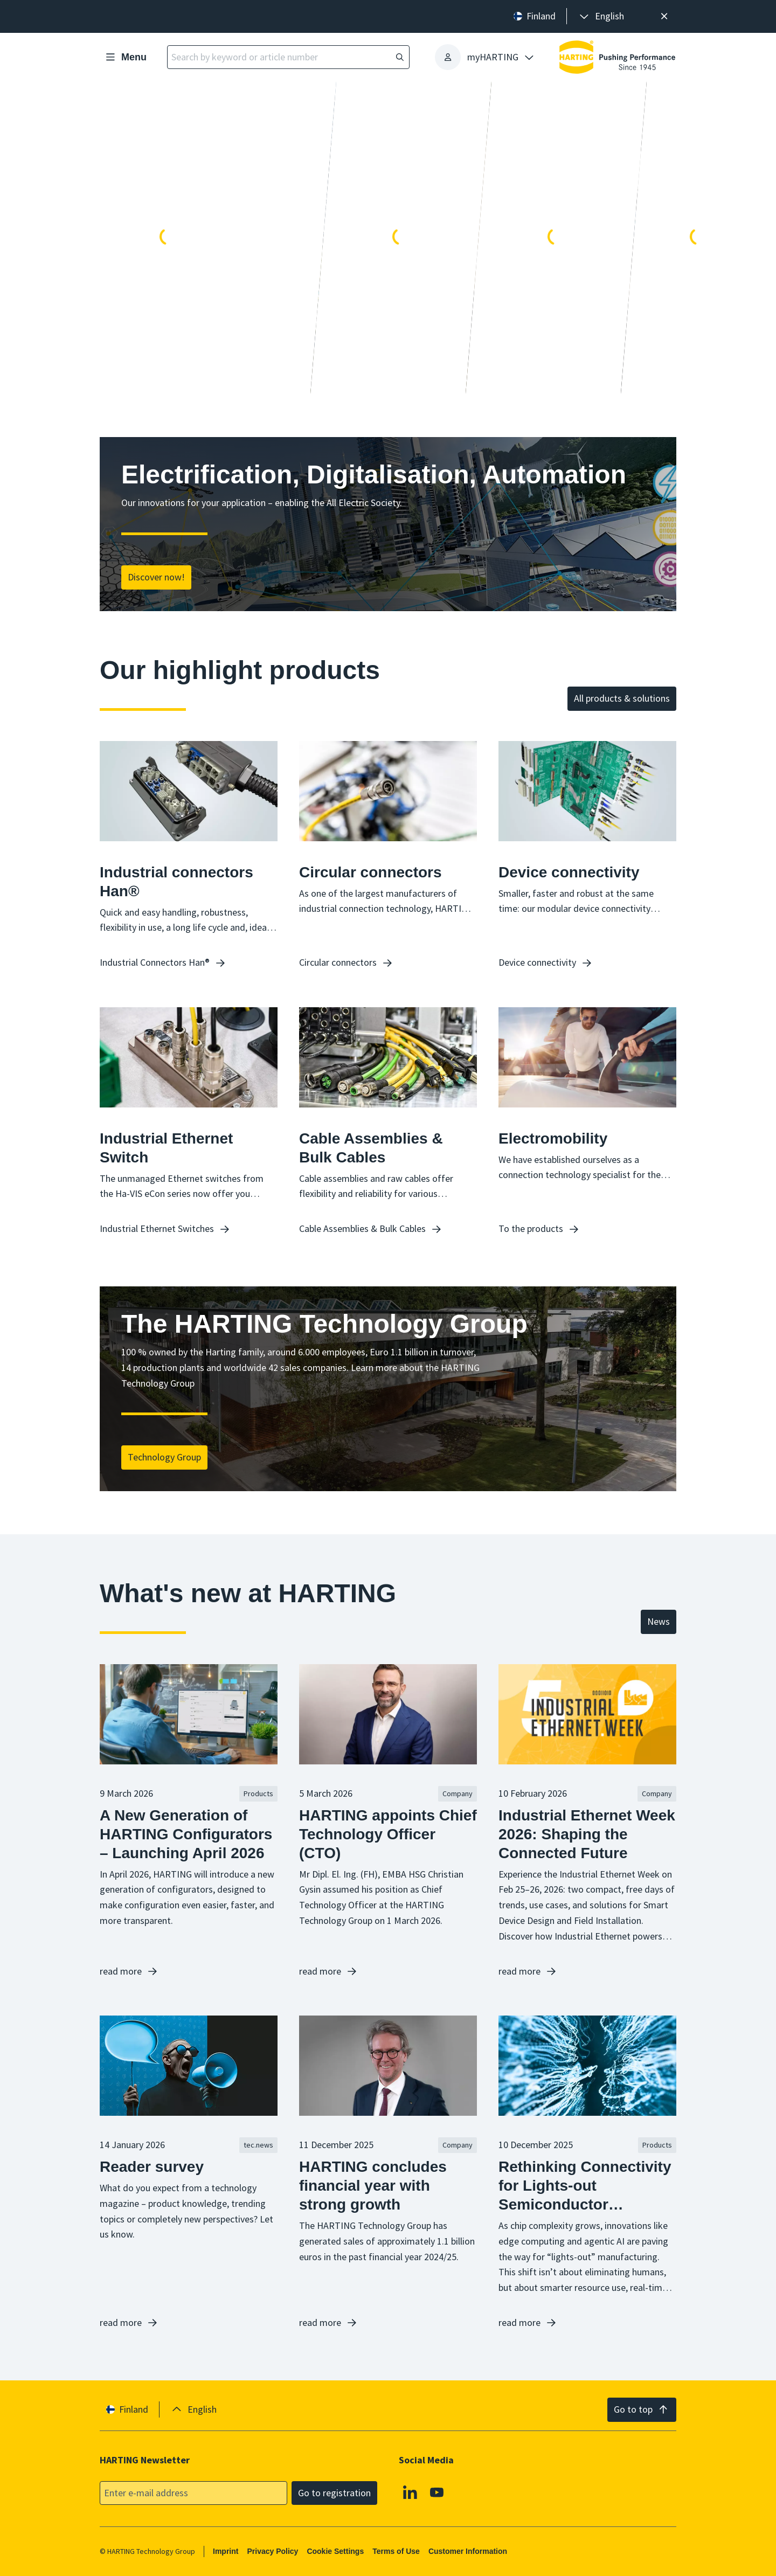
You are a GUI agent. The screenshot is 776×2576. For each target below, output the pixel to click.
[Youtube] (437, 2492)
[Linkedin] (410, 2492)
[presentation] (600, 16)
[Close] (664, 16)
